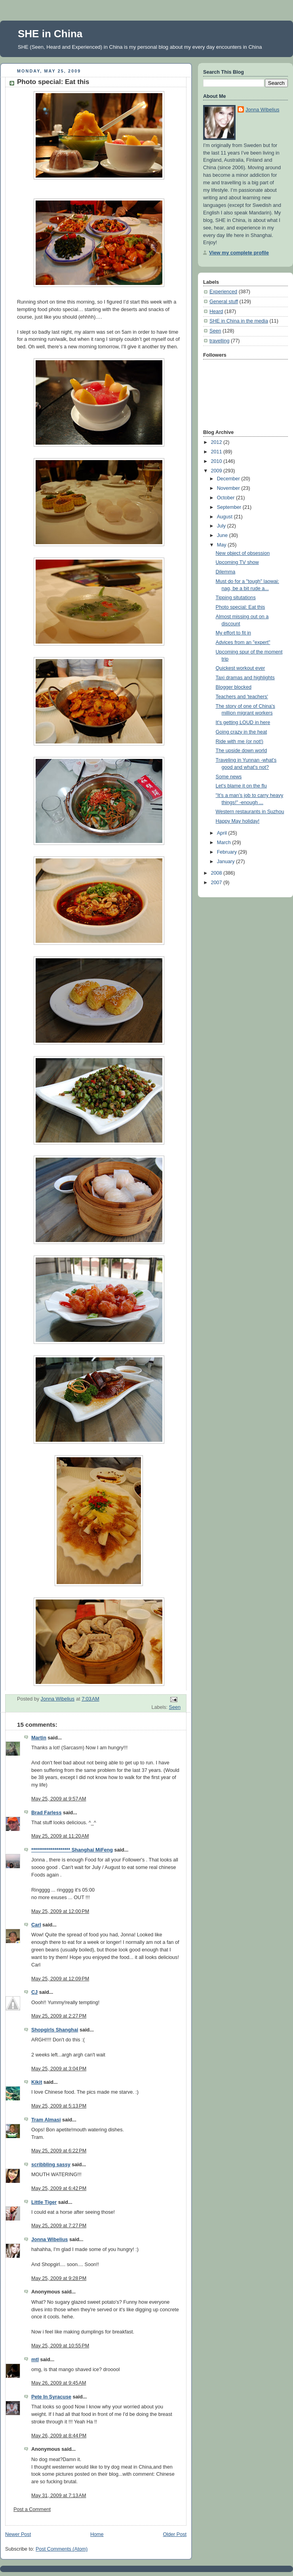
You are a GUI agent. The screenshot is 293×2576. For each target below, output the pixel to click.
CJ (34, 1992)
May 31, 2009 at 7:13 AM (58, 2495)
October (226, 498)
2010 (217, 461)
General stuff (223, 301)
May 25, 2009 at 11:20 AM (60, 1836)
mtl (35, 2359)
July (222, 526)
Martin (38, 1738)
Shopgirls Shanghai (54, 2030)
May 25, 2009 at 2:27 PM (58, 2016)
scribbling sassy (50, 2164)
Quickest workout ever (240, 668)
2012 (217, 442)
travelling (219, 341)
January (226, 861)
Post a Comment (32, 2509)
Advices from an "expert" (243, 642)
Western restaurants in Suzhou (250, 811)
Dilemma (226, 572)
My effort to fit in (233, 633)
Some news (229, 777)
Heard (216, 311)
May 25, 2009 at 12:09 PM (60, 1979)
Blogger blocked (233, 687)
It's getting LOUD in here (243, 722)
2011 (217, 452)
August (225, 517)
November (229, 488)
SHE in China (50, 34)
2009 (217, 471)
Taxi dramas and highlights (245, 677)
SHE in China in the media (238, 321)
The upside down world (241, 750)
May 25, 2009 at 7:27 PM (58, 2225)
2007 (217, 882)
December (229, 479)
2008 (217, 873)
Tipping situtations (236, 597)
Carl (36, 1925)
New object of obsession (243, 553)
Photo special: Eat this (240, 607)
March (224, 842)
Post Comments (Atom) (62, 2549)
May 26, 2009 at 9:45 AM (58, 2383)
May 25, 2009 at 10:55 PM (60, 2346)
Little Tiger (44, 2202)
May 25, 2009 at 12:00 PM (60, 1911)
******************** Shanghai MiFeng (72, 1850)
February (227, 852)
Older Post (174, 2534)
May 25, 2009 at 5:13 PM (58, 2106)
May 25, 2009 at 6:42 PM (58, 2188)
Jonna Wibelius (49, 2239)
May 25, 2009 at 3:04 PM (58, 2069)
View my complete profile (239, 253)
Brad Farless (46, 1812)
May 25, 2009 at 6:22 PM (58, 2151)
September (230, 507)
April (222, 833)
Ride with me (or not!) (240, 741)
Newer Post (18, 2534)
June (223, 535)
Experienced (223, 291)
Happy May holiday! (238, 821)
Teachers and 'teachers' (242, 696)
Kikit (36, 2082)
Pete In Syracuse (51, 2397)
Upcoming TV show (237, 562)
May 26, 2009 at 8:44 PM (58, 2435)
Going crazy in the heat (241, 732)
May (222, 545)
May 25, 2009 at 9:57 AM (58, 1799)
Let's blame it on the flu (241, 786)
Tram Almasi (46, 2120)
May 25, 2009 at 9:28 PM (58, 2278)
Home (97, 2534)
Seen (175, 1707)
